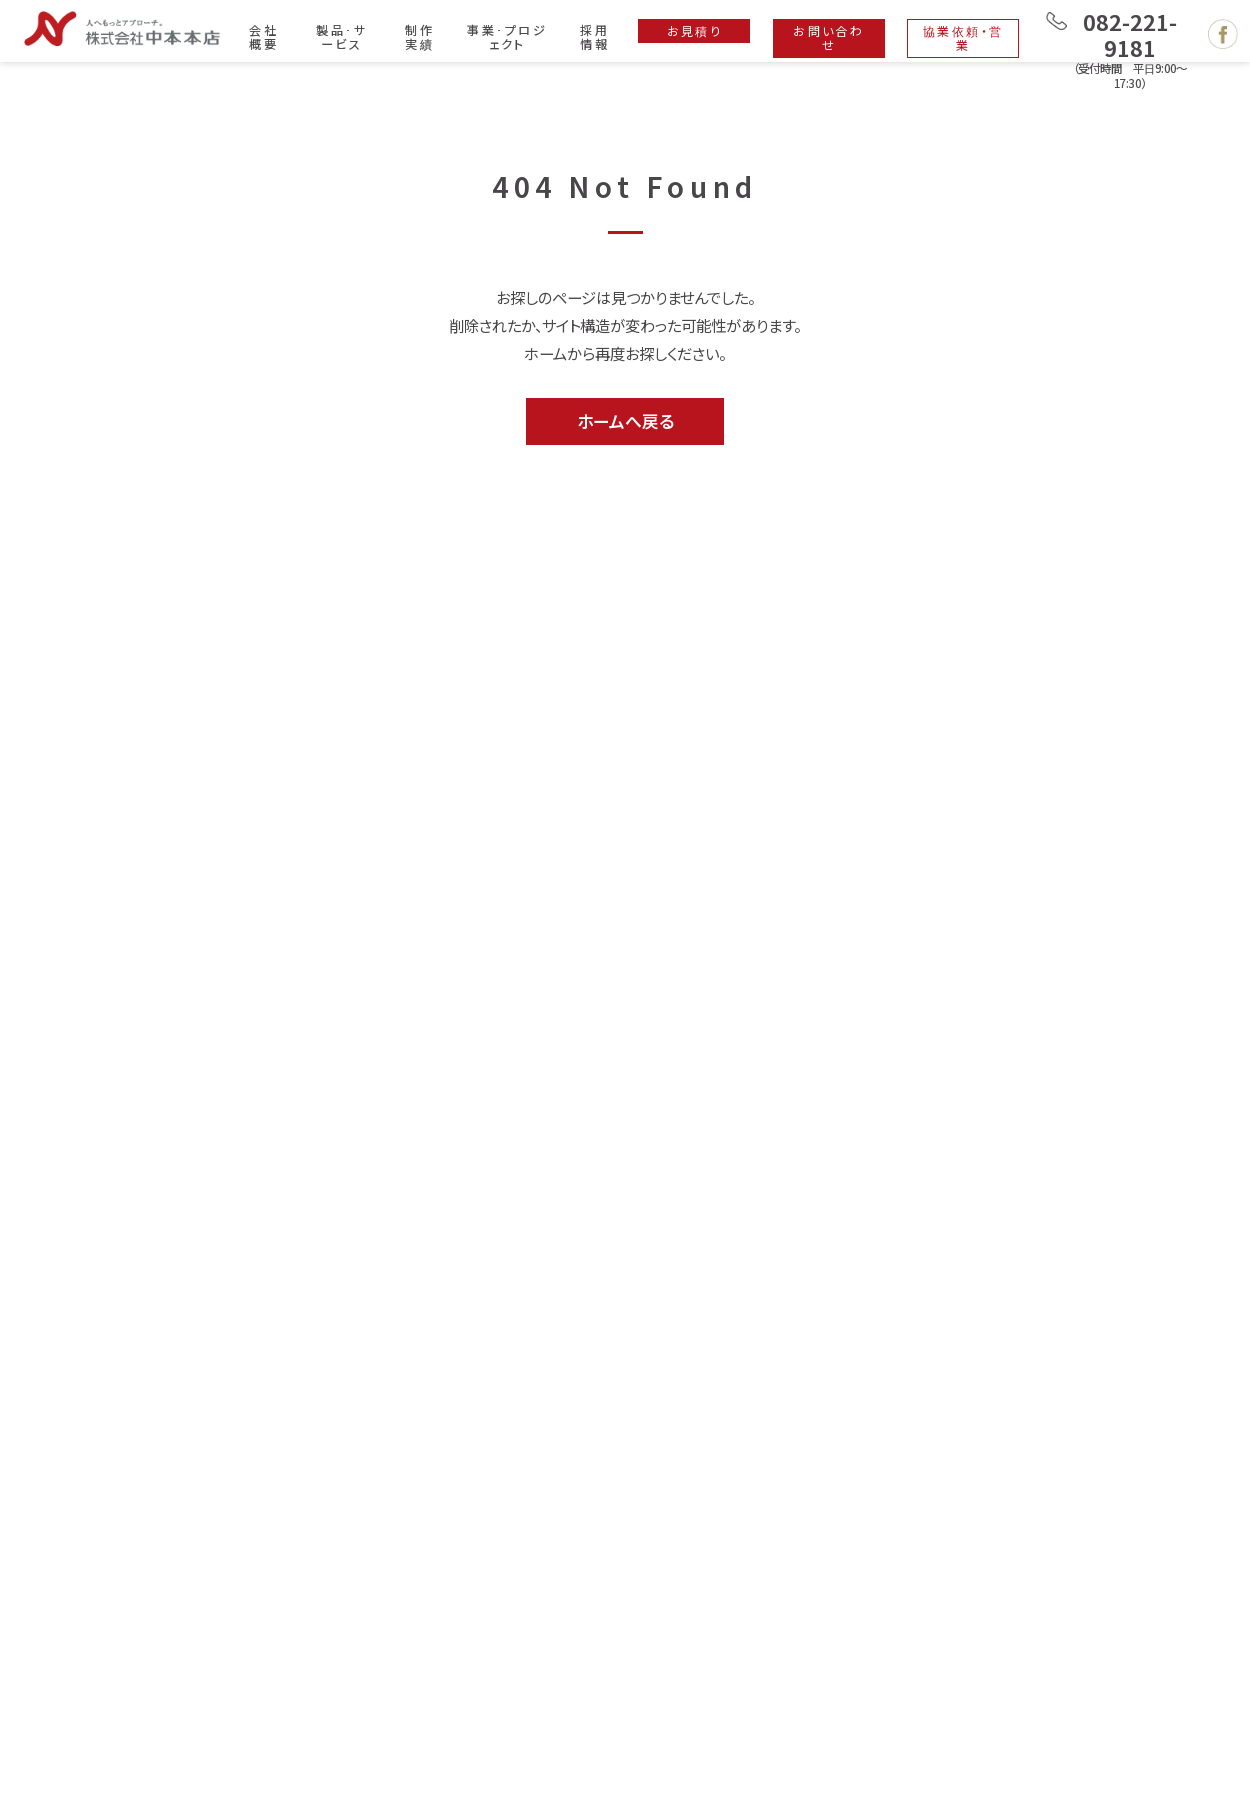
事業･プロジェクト (507, 36)
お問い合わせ (828, 37)
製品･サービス (341, 36)
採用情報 (594, 36)
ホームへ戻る (625, 421)
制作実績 (419, 36)
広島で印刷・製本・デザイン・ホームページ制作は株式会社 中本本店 (122, 28)
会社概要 (263, 36)
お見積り (695, 30)
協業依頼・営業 (963, 37)
